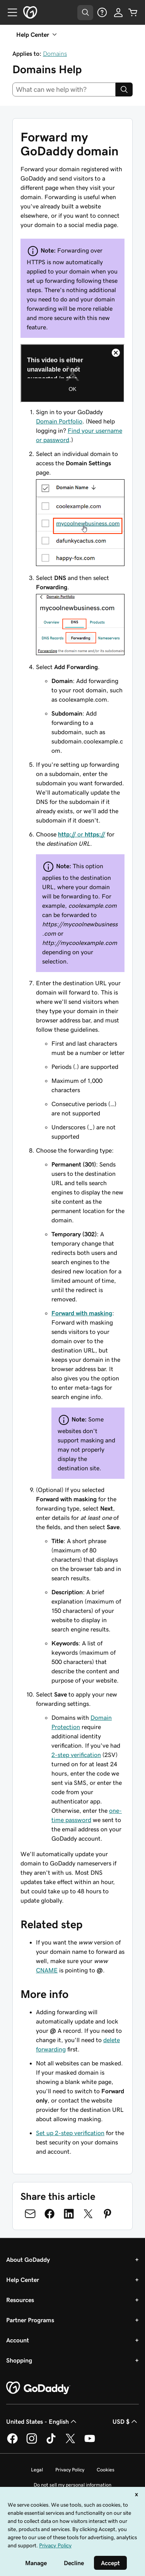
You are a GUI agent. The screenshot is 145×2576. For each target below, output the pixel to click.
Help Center (22, 2280)
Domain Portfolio (59, 421)
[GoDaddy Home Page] (38, 2388)
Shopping (19, 2360)
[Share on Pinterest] (107, 2214)
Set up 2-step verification (70, 2133)
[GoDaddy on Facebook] (12, 2442)
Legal (37, 2469)
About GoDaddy (28, 2259)
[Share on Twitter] (88, 2214)
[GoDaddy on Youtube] (90, 2442)
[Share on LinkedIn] (68, 2214)
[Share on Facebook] (49, 2214)
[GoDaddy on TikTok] (51, 2442)
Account (17, 2340)
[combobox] (64, 89)
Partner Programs (30, 2320)
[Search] (124, 89)
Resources (20, 2300)
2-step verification (76, 1755)
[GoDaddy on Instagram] (32, 2442)
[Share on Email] (30, 2214)
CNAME (47, 1970)
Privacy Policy (69, 2469)
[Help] (102, 12)
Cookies (105, 2469)
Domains (55, 53)
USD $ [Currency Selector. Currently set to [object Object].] (126, 2421)
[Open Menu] (9, 12)
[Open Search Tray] (85, 12)
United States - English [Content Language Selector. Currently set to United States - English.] (42, 2421)
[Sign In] (118, 12)
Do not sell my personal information (72, 2484)
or (81, 834)
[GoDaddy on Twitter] (70, 2442)
